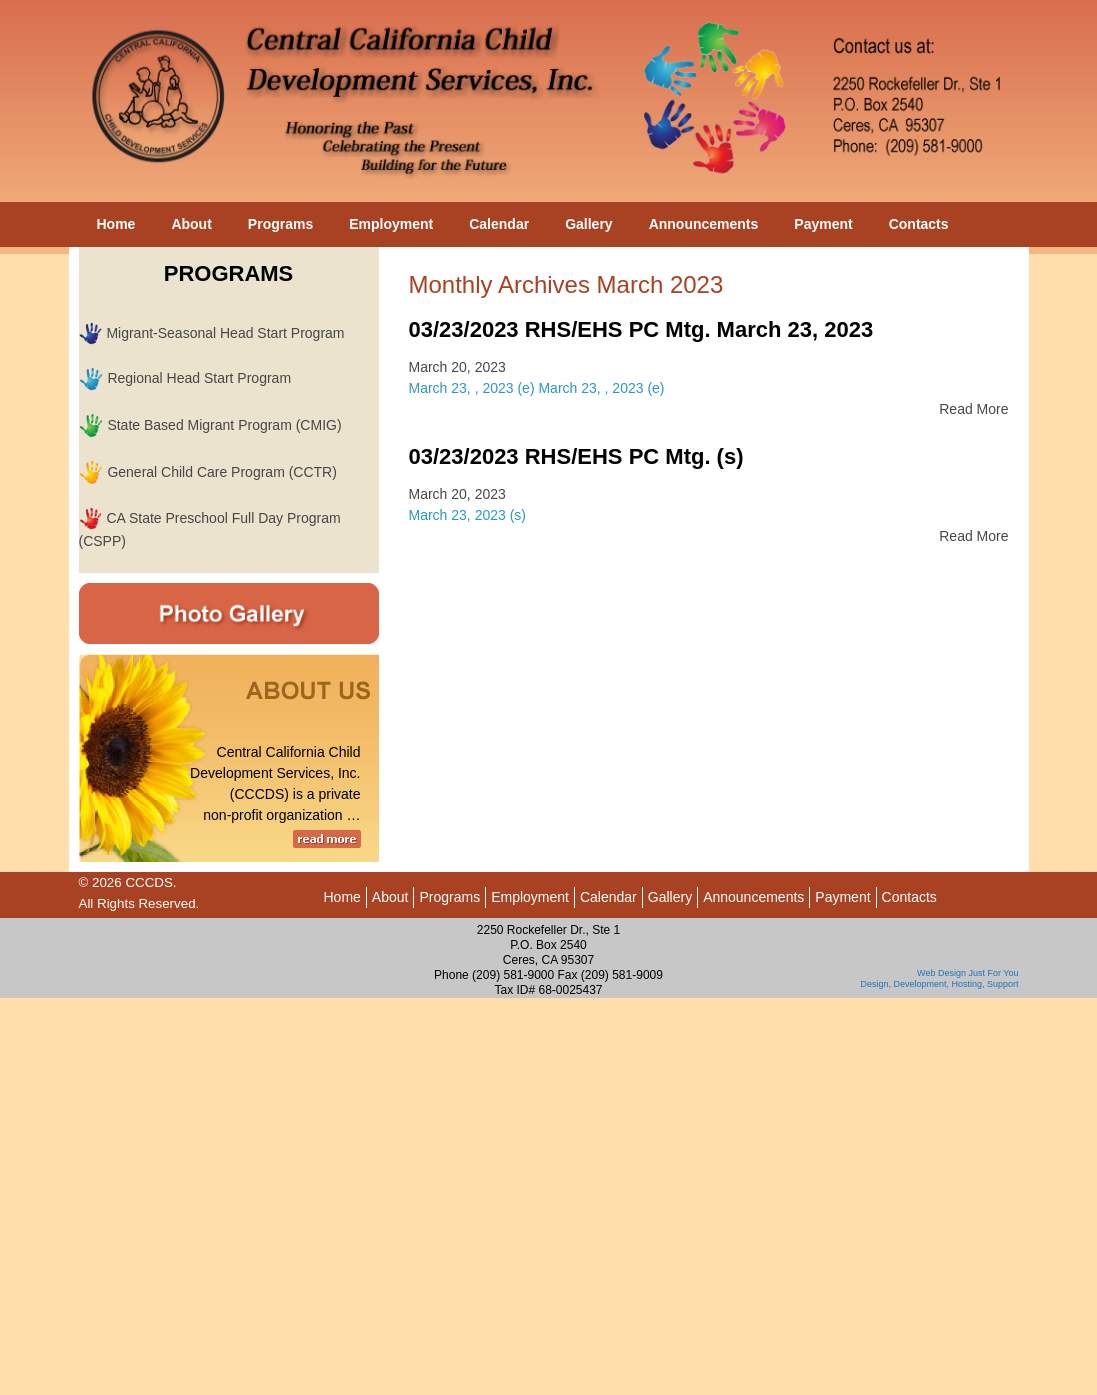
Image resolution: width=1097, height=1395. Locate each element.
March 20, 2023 (457, 367)
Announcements (704, 224)
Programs (280, 224)
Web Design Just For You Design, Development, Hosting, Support (939, 978)
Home (116, 224)
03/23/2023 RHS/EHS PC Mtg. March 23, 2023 (641, 329)
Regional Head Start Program (199, 378)
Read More (973, 409)
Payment (823, 224)
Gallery (588, 224)
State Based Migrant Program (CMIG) (224, 425)
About (191, 224)
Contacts (919, 224)
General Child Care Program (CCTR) (222, 472)
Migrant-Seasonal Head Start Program (225, 333)
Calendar (499, 224)
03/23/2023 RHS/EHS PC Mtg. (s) (576, 456)
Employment (391, 224)
